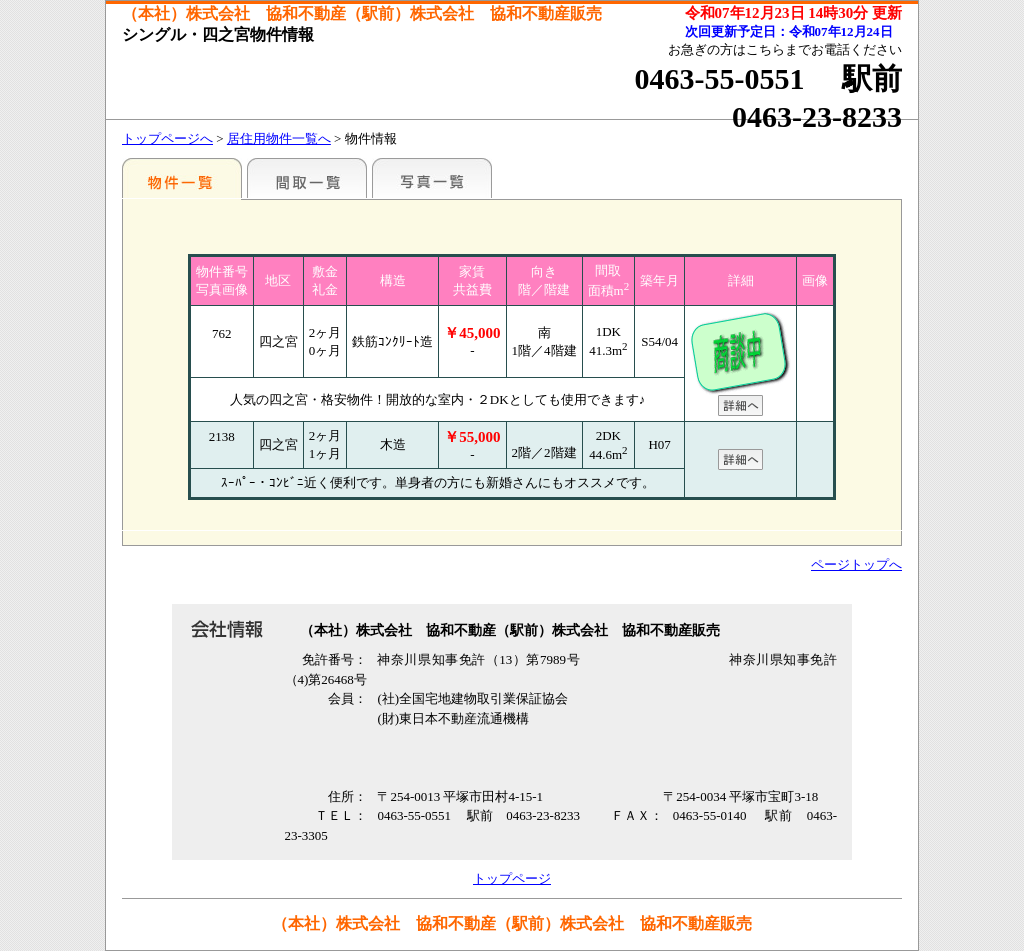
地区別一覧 (182, 178)
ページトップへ (856, 564)
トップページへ (167, 138)
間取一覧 (307, 178)
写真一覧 (432, 178)
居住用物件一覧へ (279, 138)
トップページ (512, 878)
